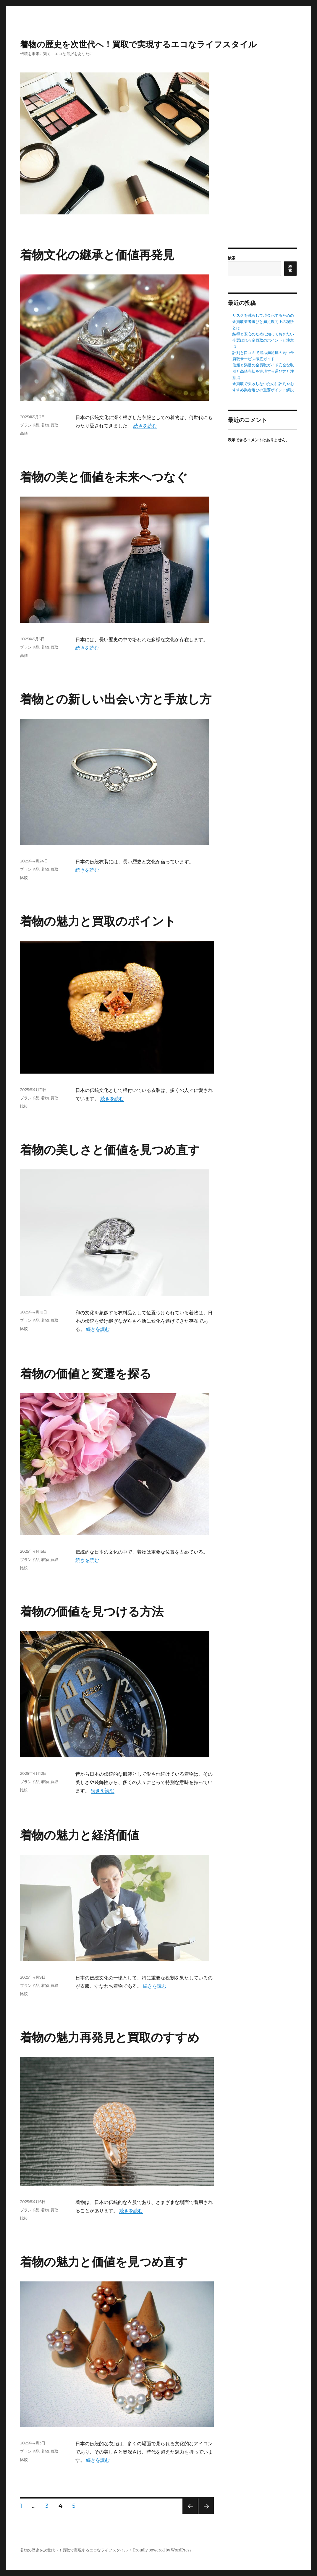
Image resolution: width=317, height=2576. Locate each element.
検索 (231, 258)
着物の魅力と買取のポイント (98, 921)
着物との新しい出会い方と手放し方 (115, 699)
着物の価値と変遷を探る (85, 1373)
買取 (54, 425)
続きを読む (145, 426)
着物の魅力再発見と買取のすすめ (109, 2037)
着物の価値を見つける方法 (92, 1611)
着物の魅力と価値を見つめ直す (103, 2262)
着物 (45, 425)
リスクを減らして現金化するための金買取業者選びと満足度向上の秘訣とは (263, 321)
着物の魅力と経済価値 (79, 1835)
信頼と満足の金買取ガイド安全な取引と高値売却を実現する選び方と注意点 (263, 371)
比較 (24, 877)
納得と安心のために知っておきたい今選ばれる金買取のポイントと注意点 (263, 340)
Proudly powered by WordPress (162, 2550)
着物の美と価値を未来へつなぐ (104, 477)
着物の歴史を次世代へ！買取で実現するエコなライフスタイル (138, 44)
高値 (24, 433)
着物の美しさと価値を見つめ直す (110, 1149)
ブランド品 (29, 425)
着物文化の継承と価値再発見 (97, 255)
